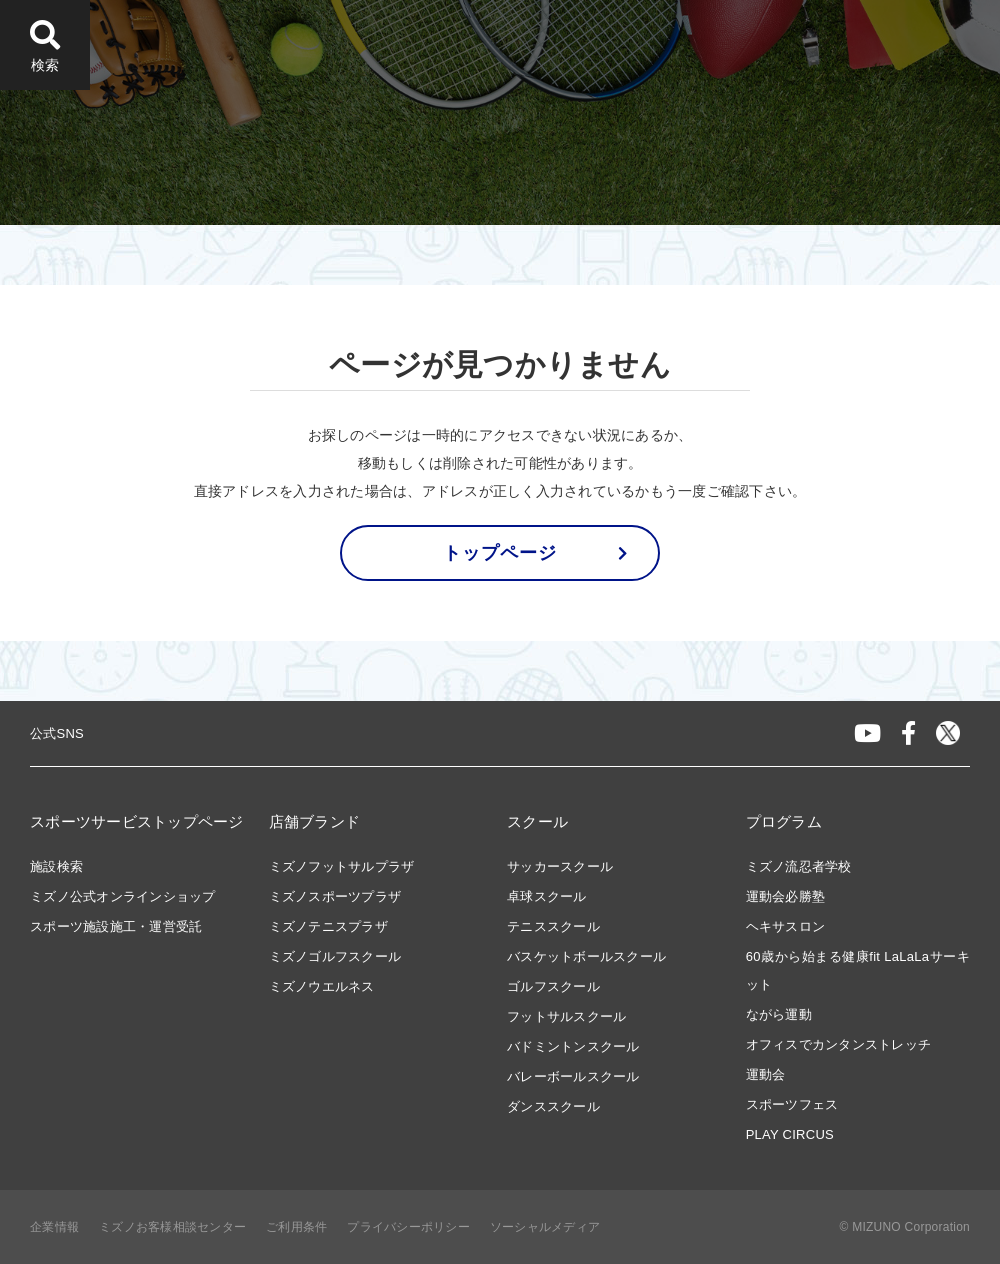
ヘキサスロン (786, 926)
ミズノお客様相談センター (172, 1227)
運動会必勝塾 (786, 896)
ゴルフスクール (553, 986)
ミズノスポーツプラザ (335, 896)
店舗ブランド (315, 821)
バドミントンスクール (573, 1046)
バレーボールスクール (573, 1076)
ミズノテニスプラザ (328, 926)
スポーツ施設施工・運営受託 (116, 926)
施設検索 (56, 866)
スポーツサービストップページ (137, 821)
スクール (537, 821)
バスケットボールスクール (586, 956)
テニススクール (553, 926)
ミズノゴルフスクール (335, 956)
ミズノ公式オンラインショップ (123, 896)
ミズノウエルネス (322, 986)
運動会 (766, 1074)
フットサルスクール (566, 1016)
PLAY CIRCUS (790, 1134)
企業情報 (54, 1227)
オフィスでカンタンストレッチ (839, 1044)
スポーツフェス (792, 1104)
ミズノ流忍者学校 (799, 866)
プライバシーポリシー (408, 1227)
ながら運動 (779, 1014)
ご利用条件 (296, 1227)
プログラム (784, 821)
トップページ (499, 553)
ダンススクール (553, 1106)
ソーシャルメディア (545, 1227)
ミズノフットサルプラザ (342, 866)
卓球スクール (547, 896)
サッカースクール (560, 866)
